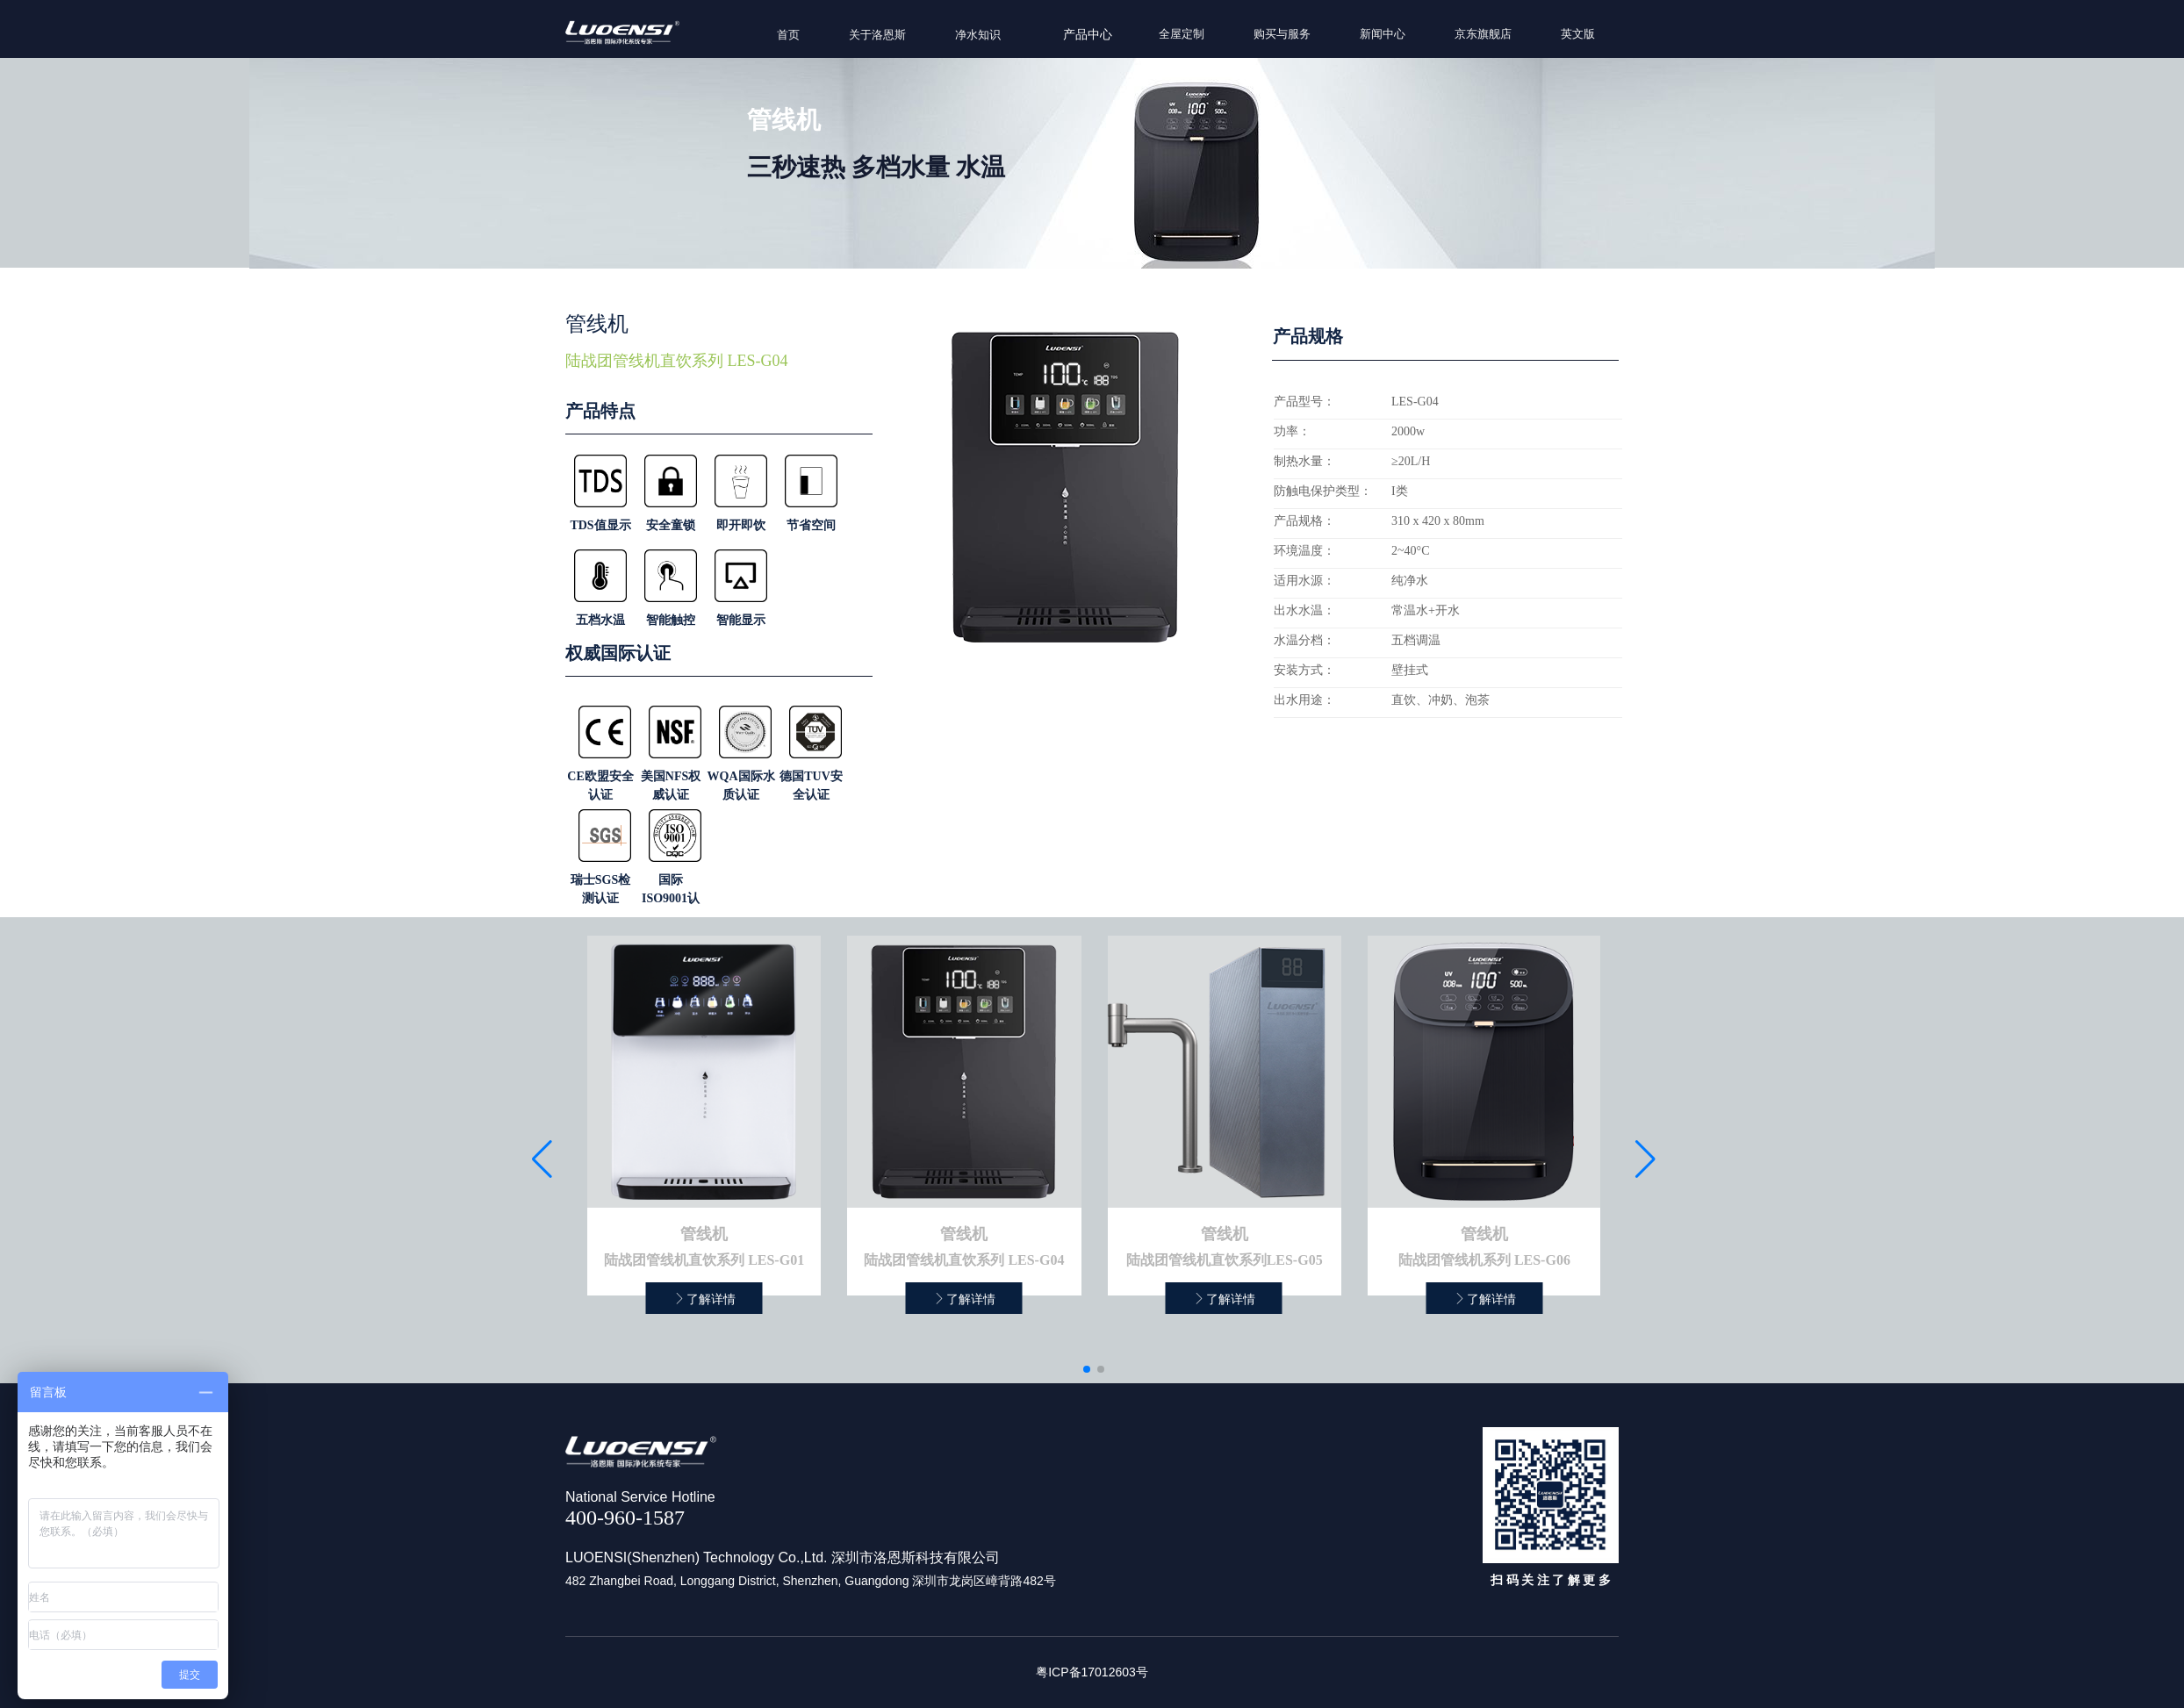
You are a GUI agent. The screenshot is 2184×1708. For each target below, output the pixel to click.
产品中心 (1087, 34)
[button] (1086, 1369)
